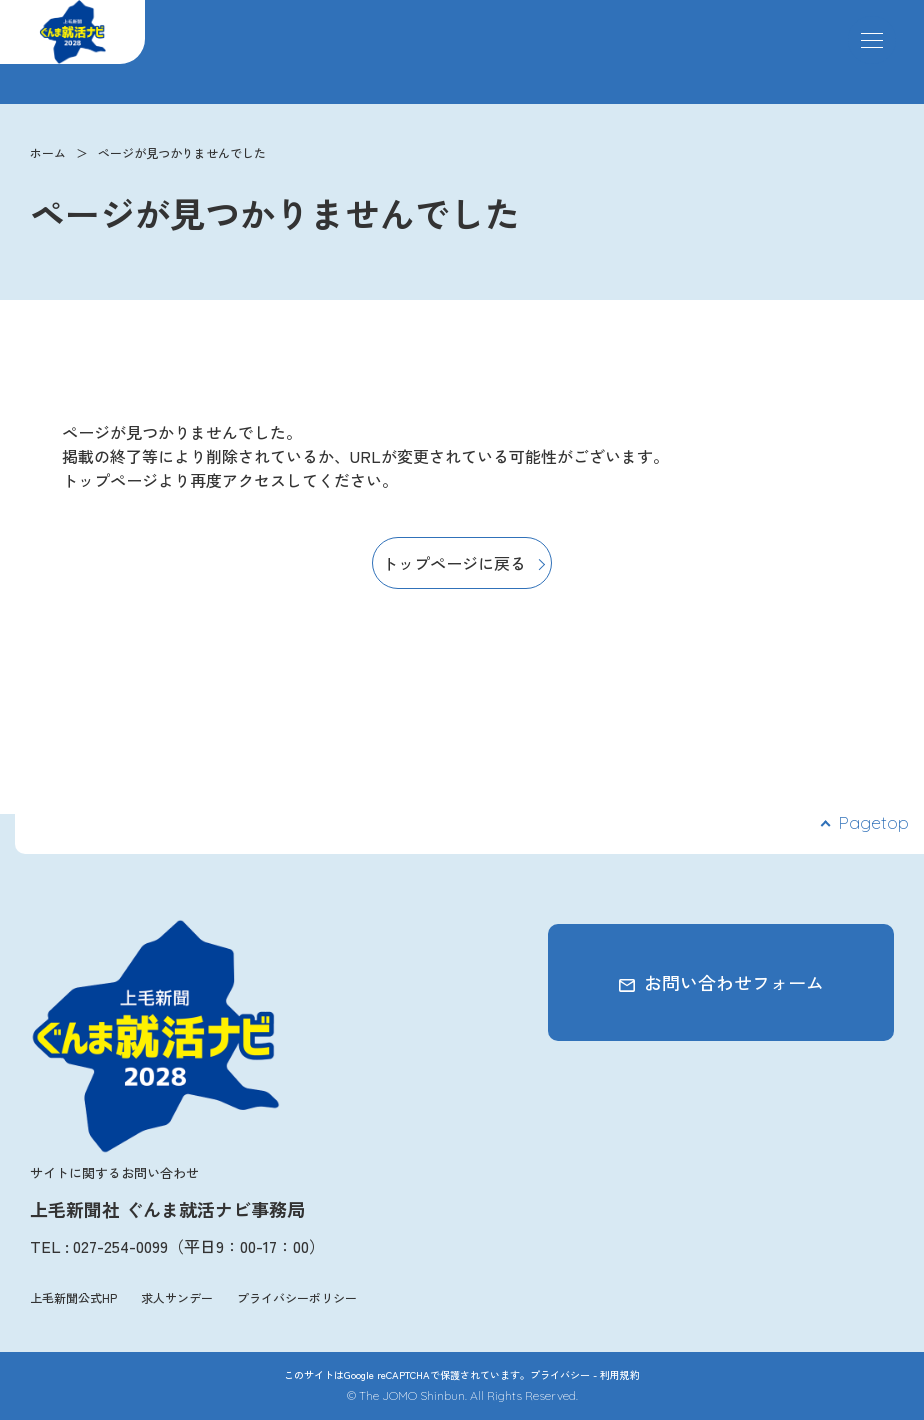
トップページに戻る (454, 563)
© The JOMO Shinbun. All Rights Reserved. (462, 1395)
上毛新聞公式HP (73, 1297)
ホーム (48, 152)
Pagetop (873, 822)
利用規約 (620, 1374)
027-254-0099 (120, 1246)
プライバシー (560, 1374)
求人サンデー (177, 1297)
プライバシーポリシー (297, 1297)
